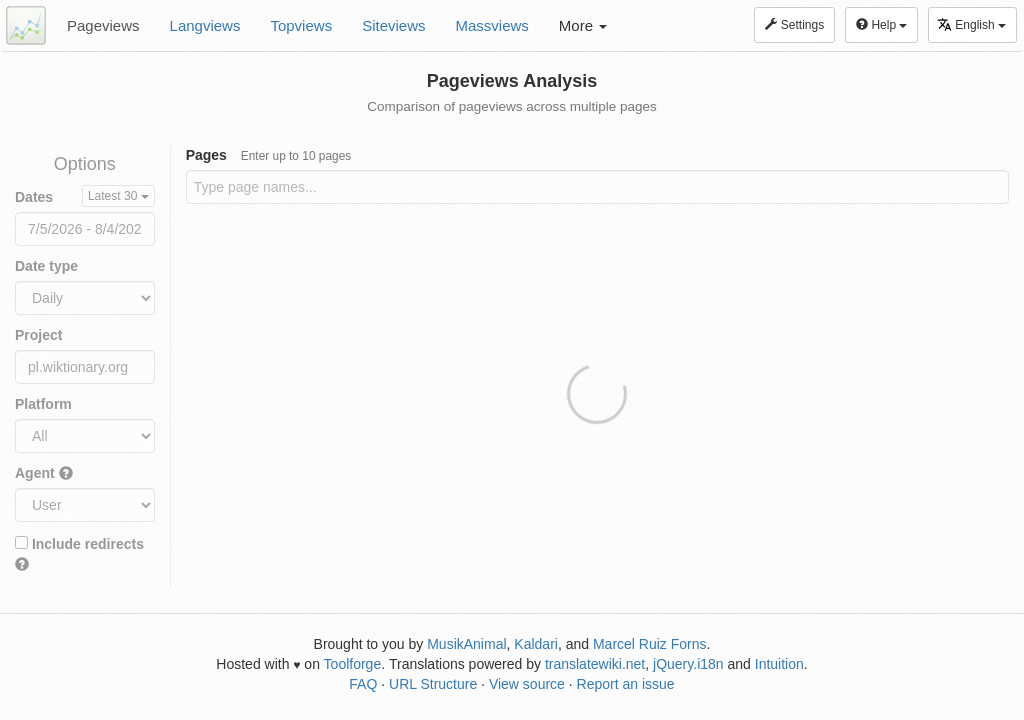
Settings (794, 25)
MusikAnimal (466, 644)
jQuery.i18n (688, 664)
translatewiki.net (595, 664)
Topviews (301, 25)
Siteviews (393, 25)
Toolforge (353, 664)
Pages (269, 155)
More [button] (583, 25)
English (971, 24)
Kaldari (536, 644)
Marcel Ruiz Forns (650, 644)
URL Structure (433, 684)
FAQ (363, 684)
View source (527, 684)
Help (881, 25)
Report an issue (626, 684)
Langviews (205, 25)
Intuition (779, 664)
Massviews (492, 25)
